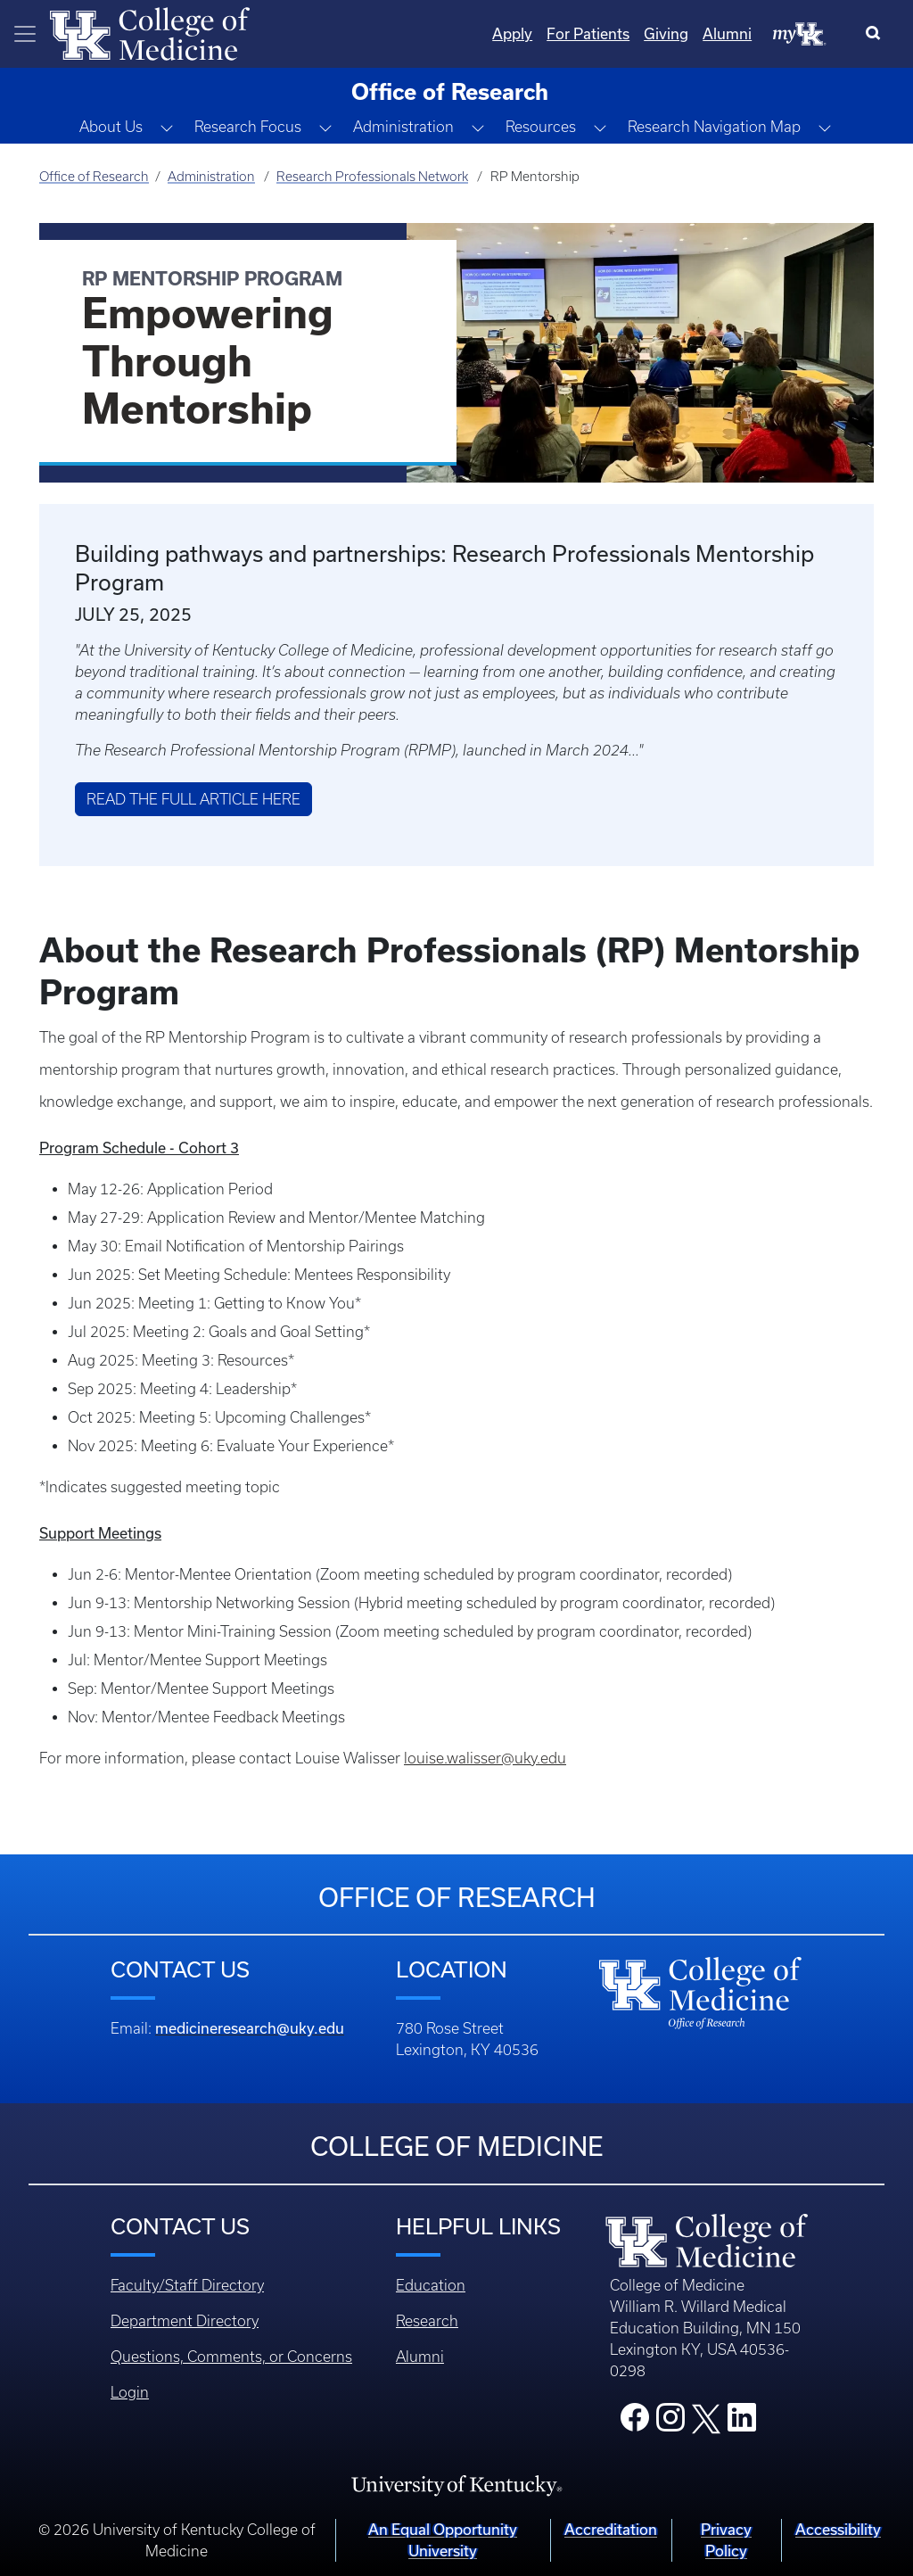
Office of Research (94, 176)
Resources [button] (541, 127)
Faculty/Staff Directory (187, 2285)
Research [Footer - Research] (427, 2321)
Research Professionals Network (372, 176)
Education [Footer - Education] (430, 2285)
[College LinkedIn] (742, 2423)
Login (130, 2392)
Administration (211, 176)
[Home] (150, 32)
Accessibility (838, 2529)
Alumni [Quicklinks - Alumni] (727, 33)
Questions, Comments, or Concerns (231, 2357)
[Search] (877, 34)
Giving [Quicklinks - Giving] (666, 33)
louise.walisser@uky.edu (485, 1758)
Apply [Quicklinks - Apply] (512, 33)
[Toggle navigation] (25, 34)
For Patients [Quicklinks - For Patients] (588, 33)
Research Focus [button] (247, 127)
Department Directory (185, 2321)
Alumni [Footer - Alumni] (420, 2357)
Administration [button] (403, 127)
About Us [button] (111, 127)
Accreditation (610, 2529)
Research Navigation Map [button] (714, 127)
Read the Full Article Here (193, 799)
